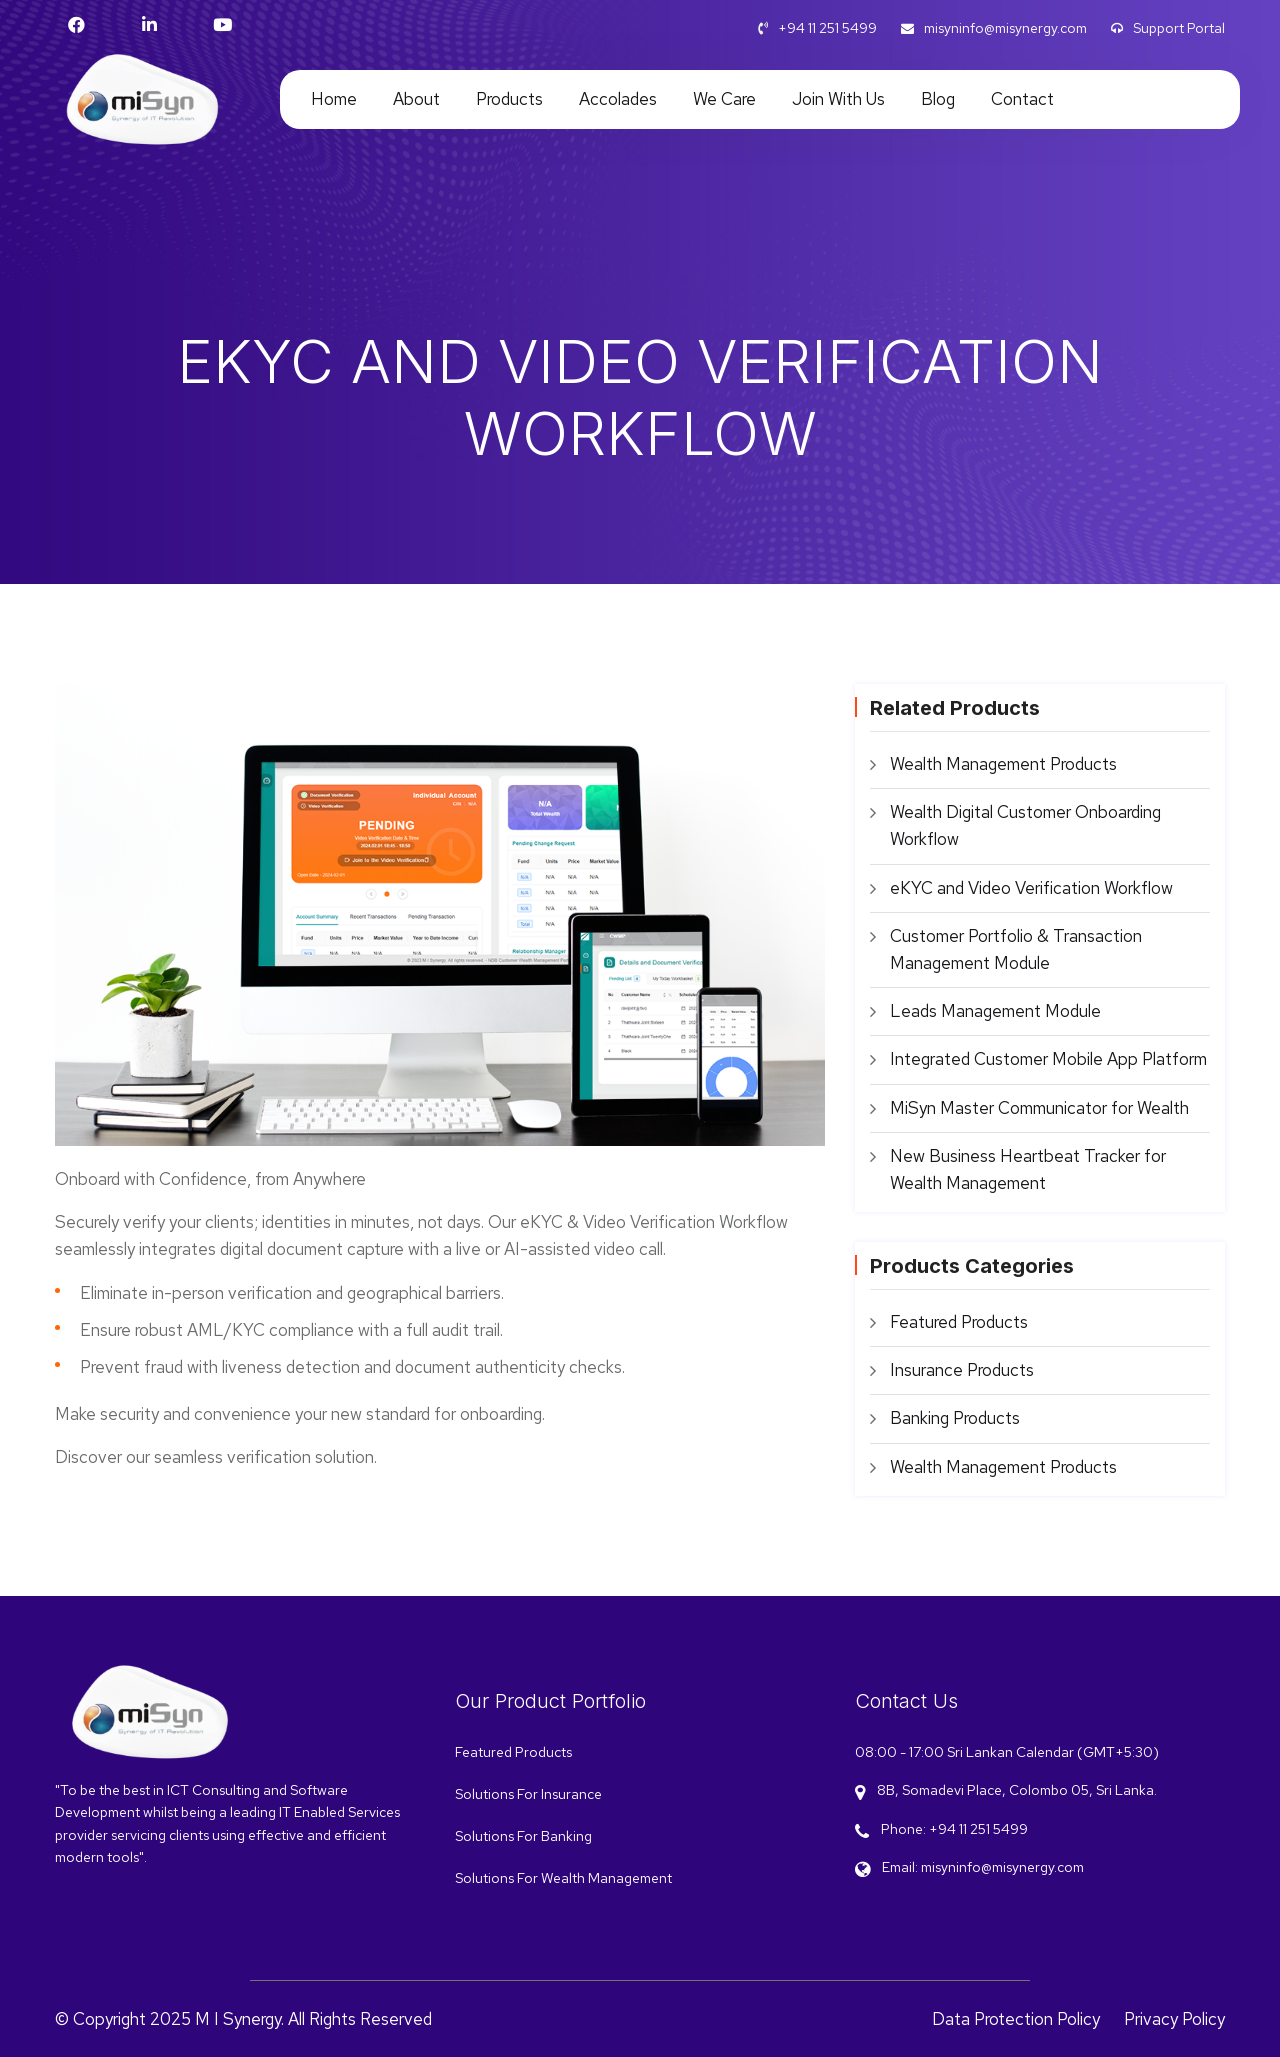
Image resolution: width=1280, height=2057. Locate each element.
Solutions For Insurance (528, 1794)
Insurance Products (962, 1370)
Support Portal (1168, 28)
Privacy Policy (1174, 2019)
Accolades (618, 99)
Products (509, 99)
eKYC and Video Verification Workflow (1031, 888)
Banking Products (955, 1418)
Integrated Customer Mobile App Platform (1048, 1059)
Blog (938, 99)
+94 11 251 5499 (817, 28)
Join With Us (838, 99)
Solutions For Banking (523, 1836)
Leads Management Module (995, 1011)
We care (724, 99)
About (416, 99)
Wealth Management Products (1003, 764)
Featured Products (959, 1322)
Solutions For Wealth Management (563, 1878)
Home (334, 99)
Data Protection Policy (1016, 2019)
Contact (1022, 99)
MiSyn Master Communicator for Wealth (1039, 1108)
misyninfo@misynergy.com (994, 28)
